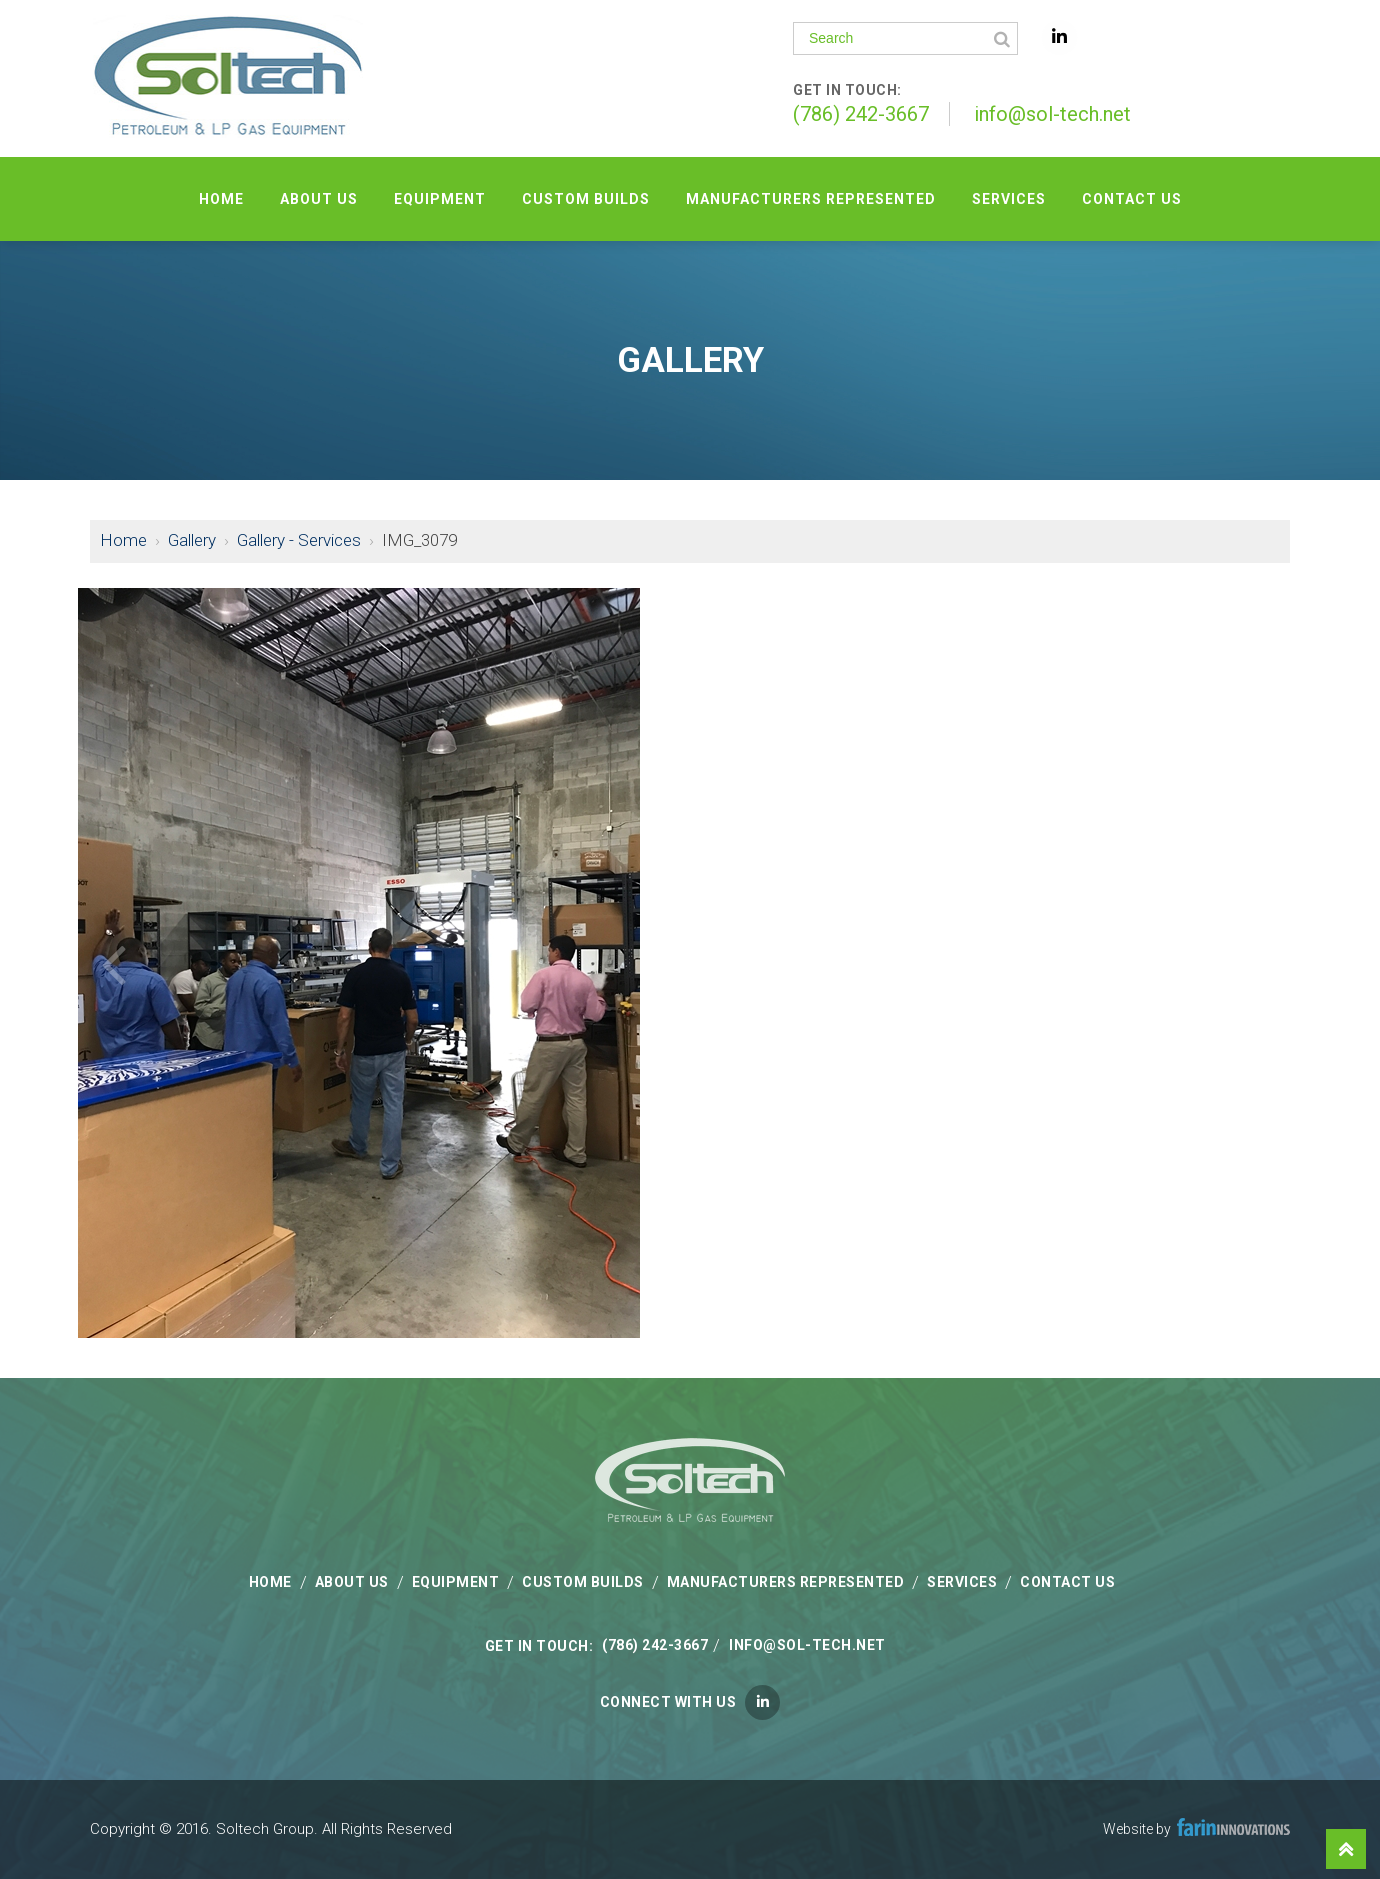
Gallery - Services (299, 540)
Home (123, 540)
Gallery (192, 540)
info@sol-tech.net (1052, 114)
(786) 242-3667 (861, 114)
